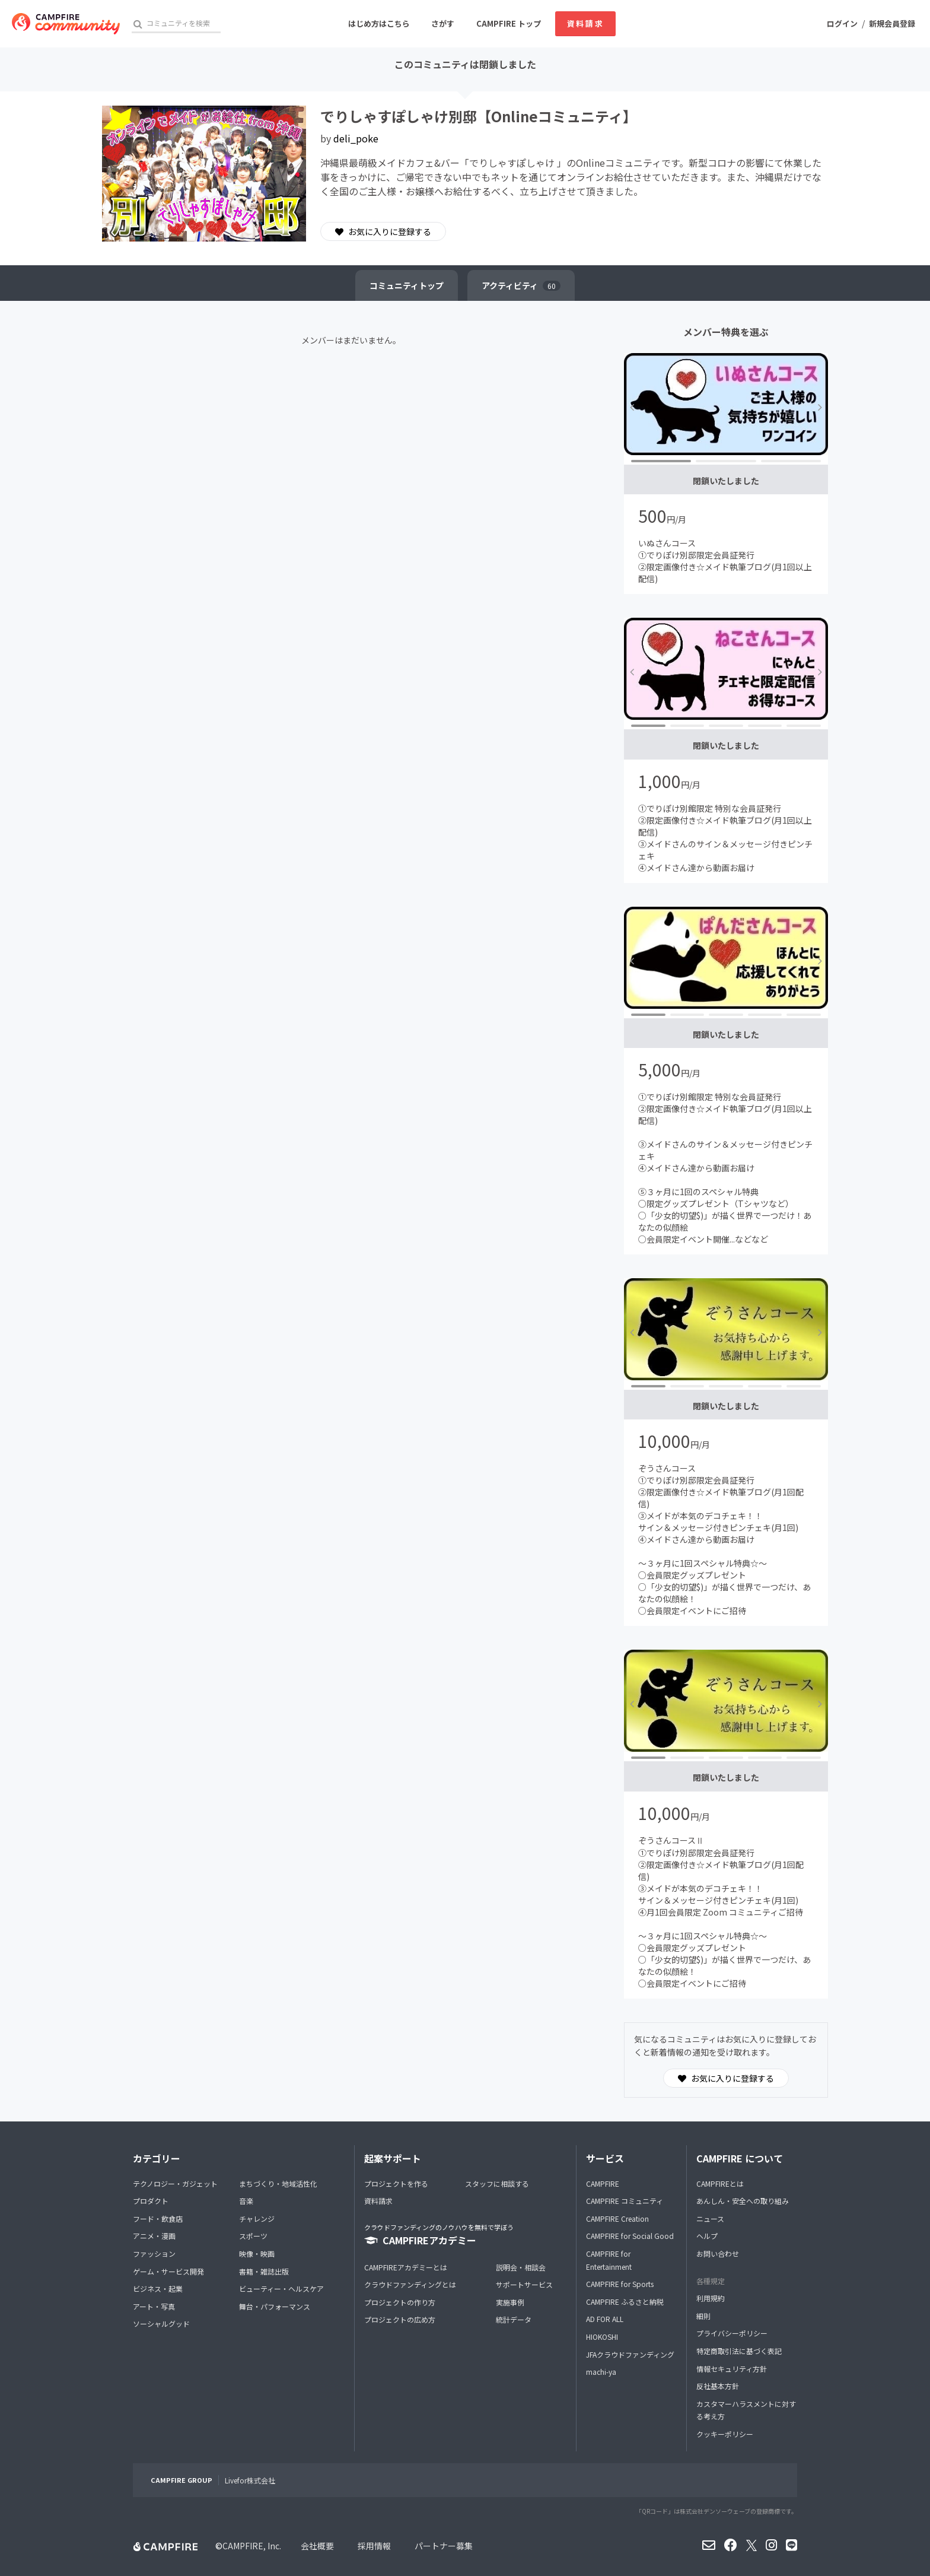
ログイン (842, 23)
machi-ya (601, 2372)
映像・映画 (257, 2253)
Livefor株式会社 (250, 2480)
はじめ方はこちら (379, 23)
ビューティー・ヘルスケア (281, 2288)
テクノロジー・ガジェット (175, 2183)
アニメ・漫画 (154, 2236)
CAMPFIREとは (720, 2183)
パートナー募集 (444, 2546)
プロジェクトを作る (396, 2183)
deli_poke (355, 138)
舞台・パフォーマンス (274, 2306)
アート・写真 (154, 2306)
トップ (407, 285)
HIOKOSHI (602, 2337)
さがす (442, 23)
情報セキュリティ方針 (731, 2369)
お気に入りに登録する (383, 231)
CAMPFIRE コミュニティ (624, 2201)
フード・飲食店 (158, 2218)
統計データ (513, 2319)
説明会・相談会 (521, 2267)
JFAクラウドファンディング (630, 2354)
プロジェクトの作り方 (399, 2302)
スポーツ (253, 2236)
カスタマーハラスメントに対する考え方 (746, 2410)
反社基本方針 (717, 2386)
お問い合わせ (717, 2253)
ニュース (710, 2218)
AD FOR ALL (604, 2319)
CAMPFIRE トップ (508, 23)
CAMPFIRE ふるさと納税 (625, 2302)
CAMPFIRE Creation (617, 2218)
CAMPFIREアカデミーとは (405, 2267)
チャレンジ (257, 2218)
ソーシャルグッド (161, 2323)
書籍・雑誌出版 (264, 2271)
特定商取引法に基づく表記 (739, 2351)
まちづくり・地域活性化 (278, 2183)
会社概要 (317, 2546)
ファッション (154, 2253)
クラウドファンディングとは (410, 2284)
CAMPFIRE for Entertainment (609, 2260)
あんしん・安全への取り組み (742, 2201)
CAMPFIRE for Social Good (630, 2236)
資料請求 (585, 23)
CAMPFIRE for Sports (620, 2284)
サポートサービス (524, 2284)
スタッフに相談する (497, 2183)
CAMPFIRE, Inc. (251, 2546)
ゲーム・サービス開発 (168, 2271)
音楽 (246, 2201)
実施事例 (510, 2302)
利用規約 (710, 2298)
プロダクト (150, 2201)
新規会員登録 (892, 23)
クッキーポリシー (724, 2434)
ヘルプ (707, 2236)
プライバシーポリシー (731, 2333)
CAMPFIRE (602, 2183)
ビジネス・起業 (158, 2288)
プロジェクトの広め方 (399, 2319)
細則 (703, 2316)
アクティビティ (521, 285)
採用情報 (374, 2546)
